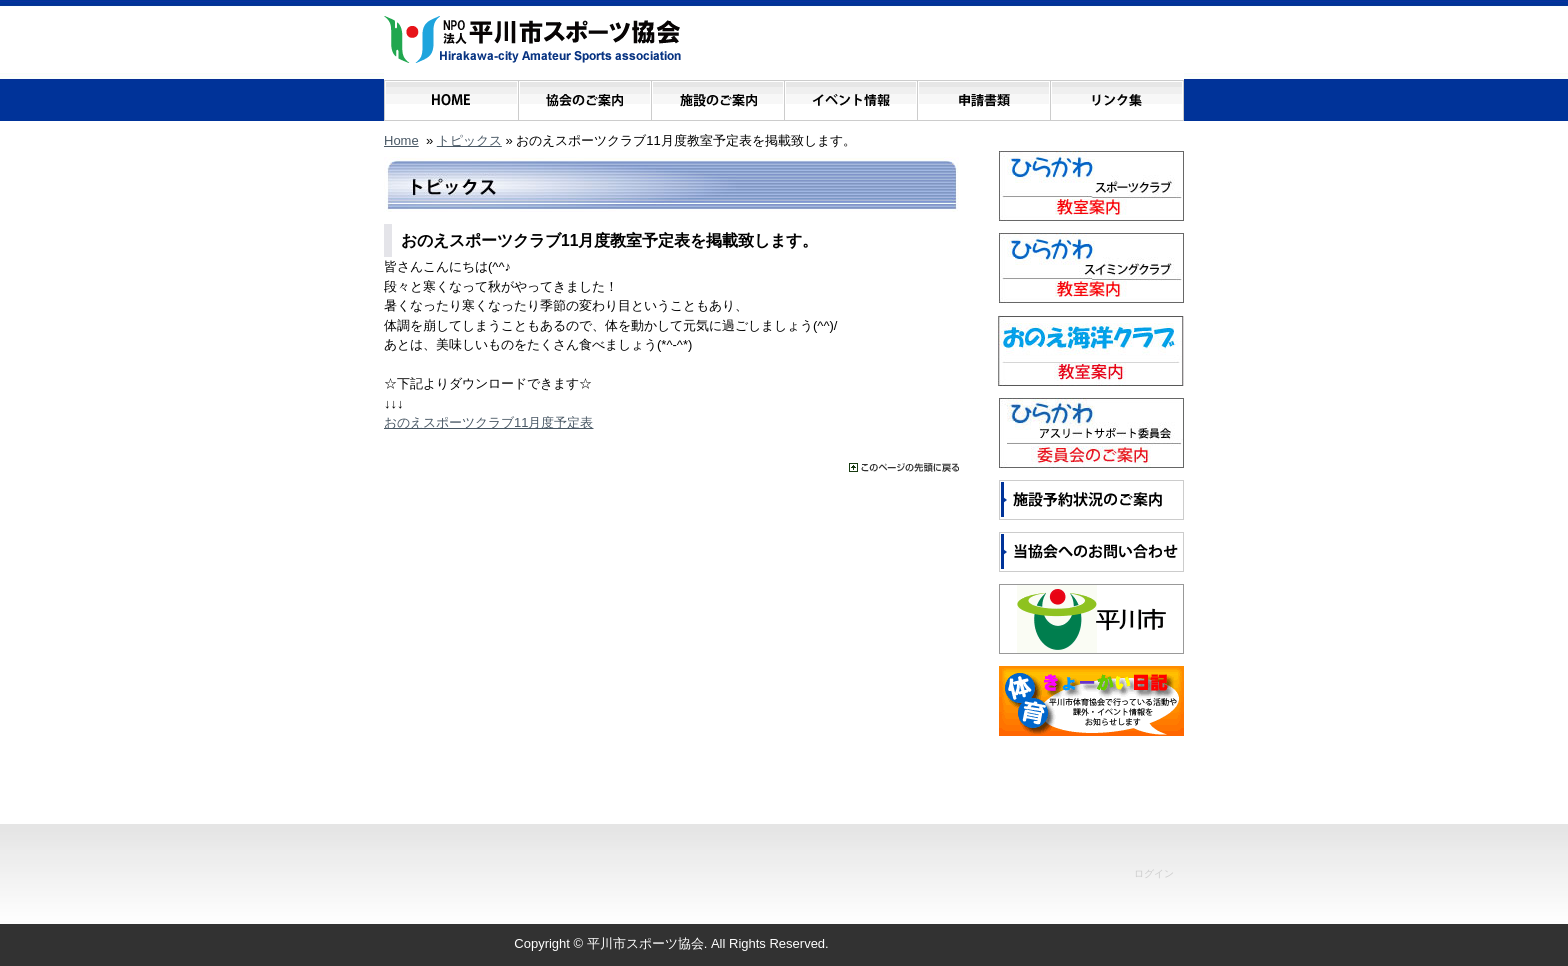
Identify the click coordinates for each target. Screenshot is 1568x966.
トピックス (469, 140)
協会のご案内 (584, 95)
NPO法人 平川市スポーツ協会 (532, 40)
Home (401, 140)
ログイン (1154, 873)
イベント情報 (850, 95)
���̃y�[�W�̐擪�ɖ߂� (904, 467)
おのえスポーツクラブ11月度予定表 (488, 422)
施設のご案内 (717, 95)
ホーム (451, 95)
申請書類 (983, 95)
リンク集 (1116, 95)
